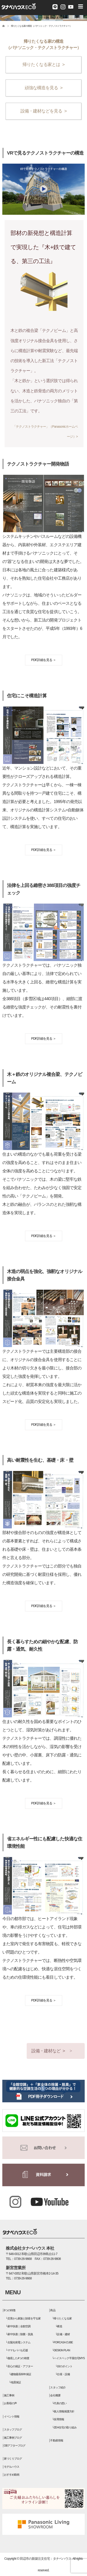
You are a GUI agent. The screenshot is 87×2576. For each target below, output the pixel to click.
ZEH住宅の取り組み (65, 2427)
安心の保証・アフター (20, 2366)
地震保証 (16, 2382)
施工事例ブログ (13, 2437)
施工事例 (9, 2395)
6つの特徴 (10, 2310)
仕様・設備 (63, 2374)
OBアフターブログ (15, 2445)
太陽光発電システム (18, 2342)
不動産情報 (56, 2440)
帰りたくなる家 (62, 2318)
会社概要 (55, 2395)
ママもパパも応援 (17, 2350)
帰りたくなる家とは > (43, 64)
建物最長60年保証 (21, 2374)
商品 (52, 2310)
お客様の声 (10, 2403)
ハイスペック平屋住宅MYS (69, 2358)
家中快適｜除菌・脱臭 (20, 2334)
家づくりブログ (13, 2458)
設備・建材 (63, 2334)
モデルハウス (11, 2466)
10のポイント (64, 2366)
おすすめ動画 (11, 2474)
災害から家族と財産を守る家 (24, 2318)
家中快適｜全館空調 (18, 2326)
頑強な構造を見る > (43, 87)
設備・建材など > (48, 2050)
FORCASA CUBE (63, 2342)
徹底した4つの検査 (18, 2358)
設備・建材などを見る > (43, 111)
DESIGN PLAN (62, 2350)
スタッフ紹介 (57, 2387)
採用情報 (59, 2419)
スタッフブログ (13, 2429)
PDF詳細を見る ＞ (43, 660)
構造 (59, 2326)
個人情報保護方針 (64, 2411)
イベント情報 (11, 2416)
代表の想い (60, 2403)
